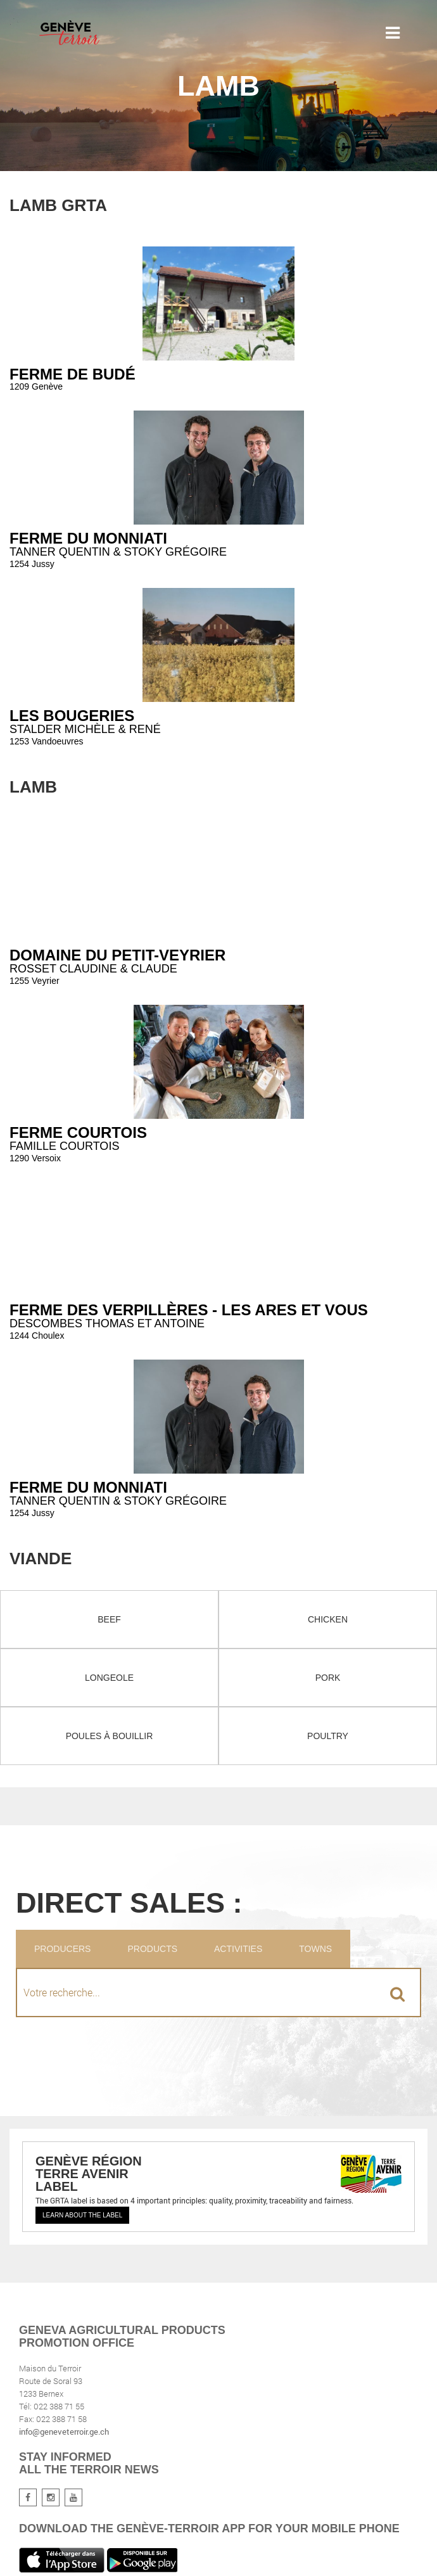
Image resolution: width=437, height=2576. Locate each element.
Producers (62, 1949)
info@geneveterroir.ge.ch (64, 2431)
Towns (315, 1949)
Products (152, 1949)
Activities (238, 1949)
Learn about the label (82, 2215)
